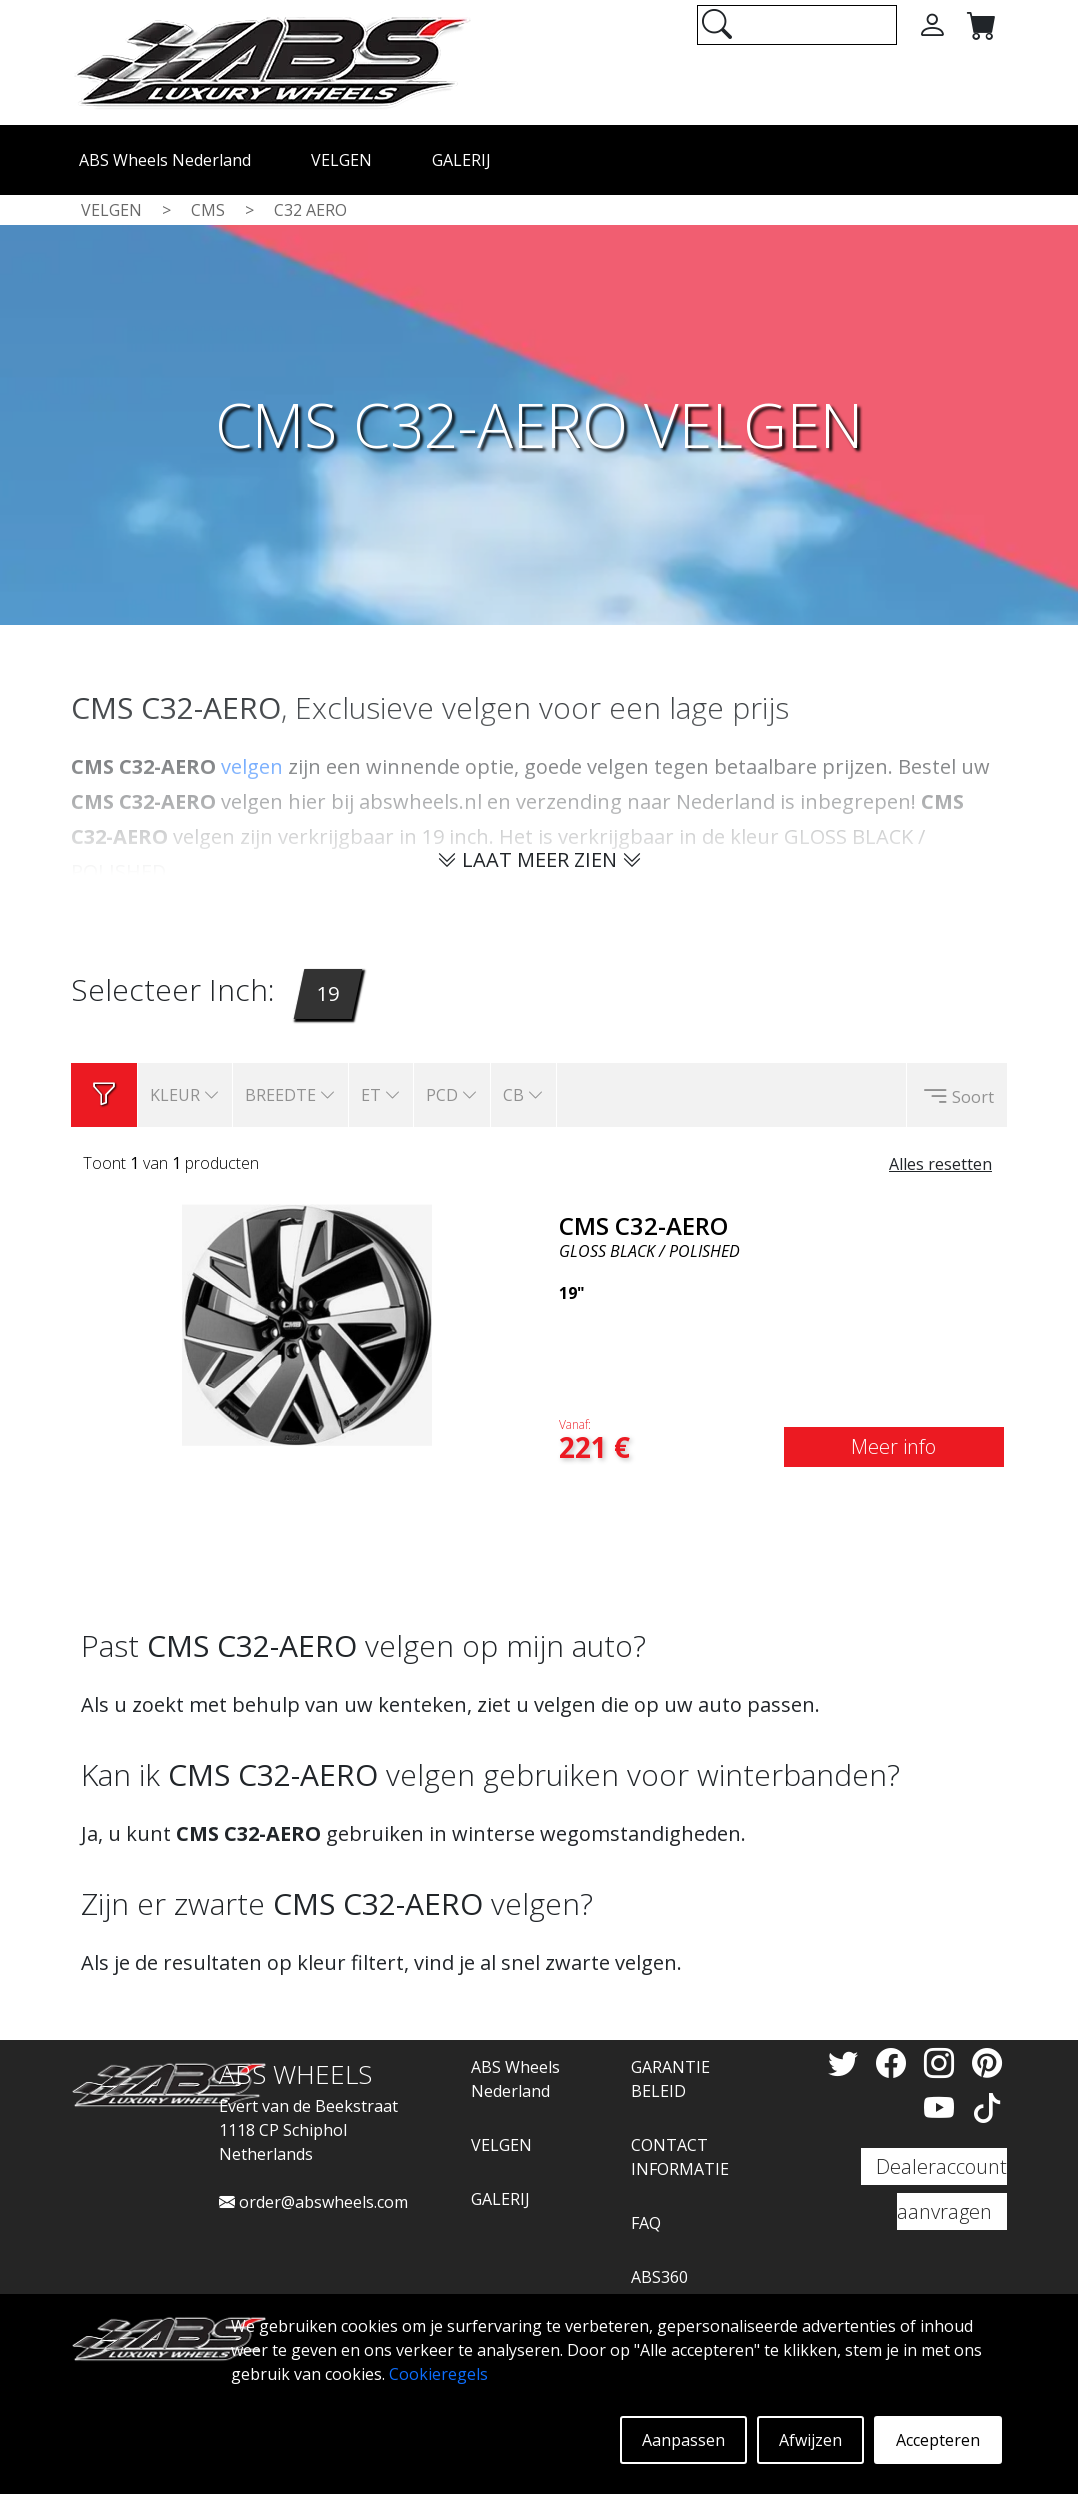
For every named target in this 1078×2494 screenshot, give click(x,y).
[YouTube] (943, 2107)
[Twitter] (847, 2062)
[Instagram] (943, 2062)
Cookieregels (438, 2374)
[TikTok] (987, 2107)
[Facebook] (895, 2062)
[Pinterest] (987, 2062)
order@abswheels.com (313, 2202)
